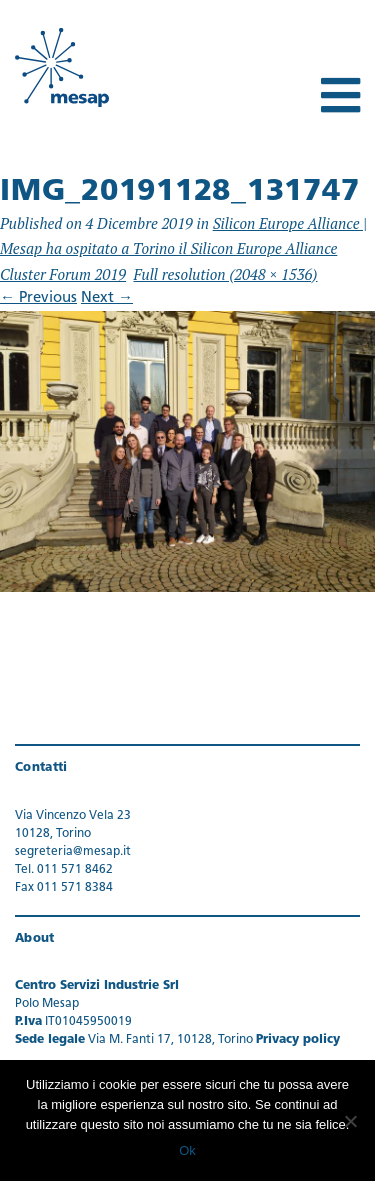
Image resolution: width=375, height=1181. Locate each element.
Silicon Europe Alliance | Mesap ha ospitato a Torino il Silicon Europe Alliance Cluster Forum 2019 (183, 248)
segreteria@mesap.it (73, 852)
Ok (187, 1150)
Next (107, 298)
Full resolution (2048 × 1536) (226, 274)
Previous (38, 298)
